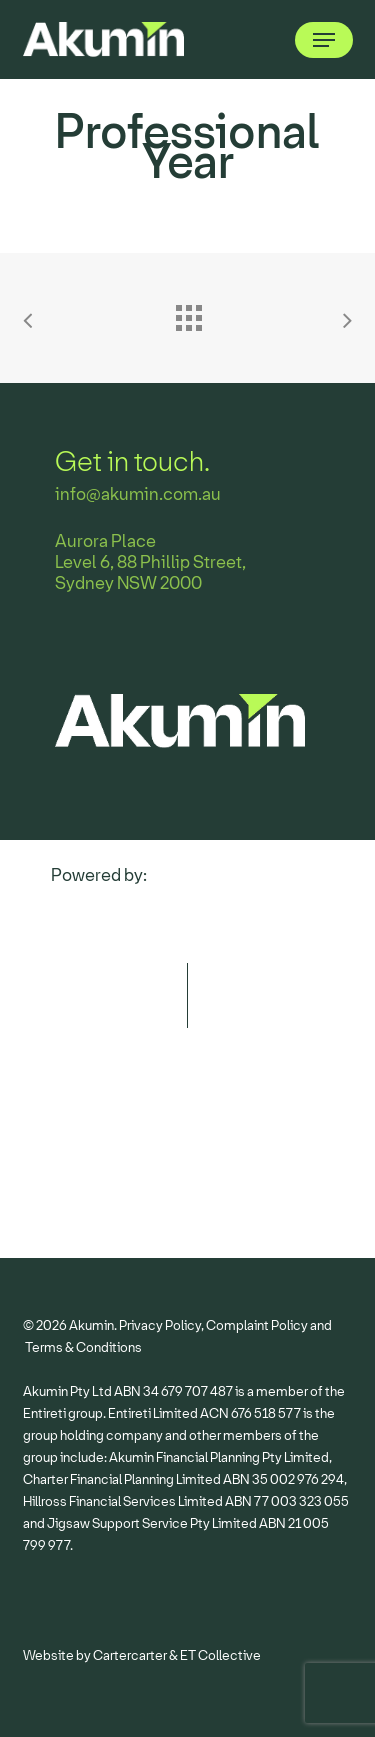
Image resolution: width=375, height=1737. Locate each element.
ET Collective (220, 1655)
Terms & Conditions (83, 1347)
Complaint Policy (257, 1325)
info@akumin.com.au (138, 494)
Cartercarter (130, 1655)
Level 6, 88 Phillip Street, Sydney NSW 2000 (150, 573)
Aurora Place (105, 541)
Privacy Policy (160, 1325)
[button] (324, 40)
